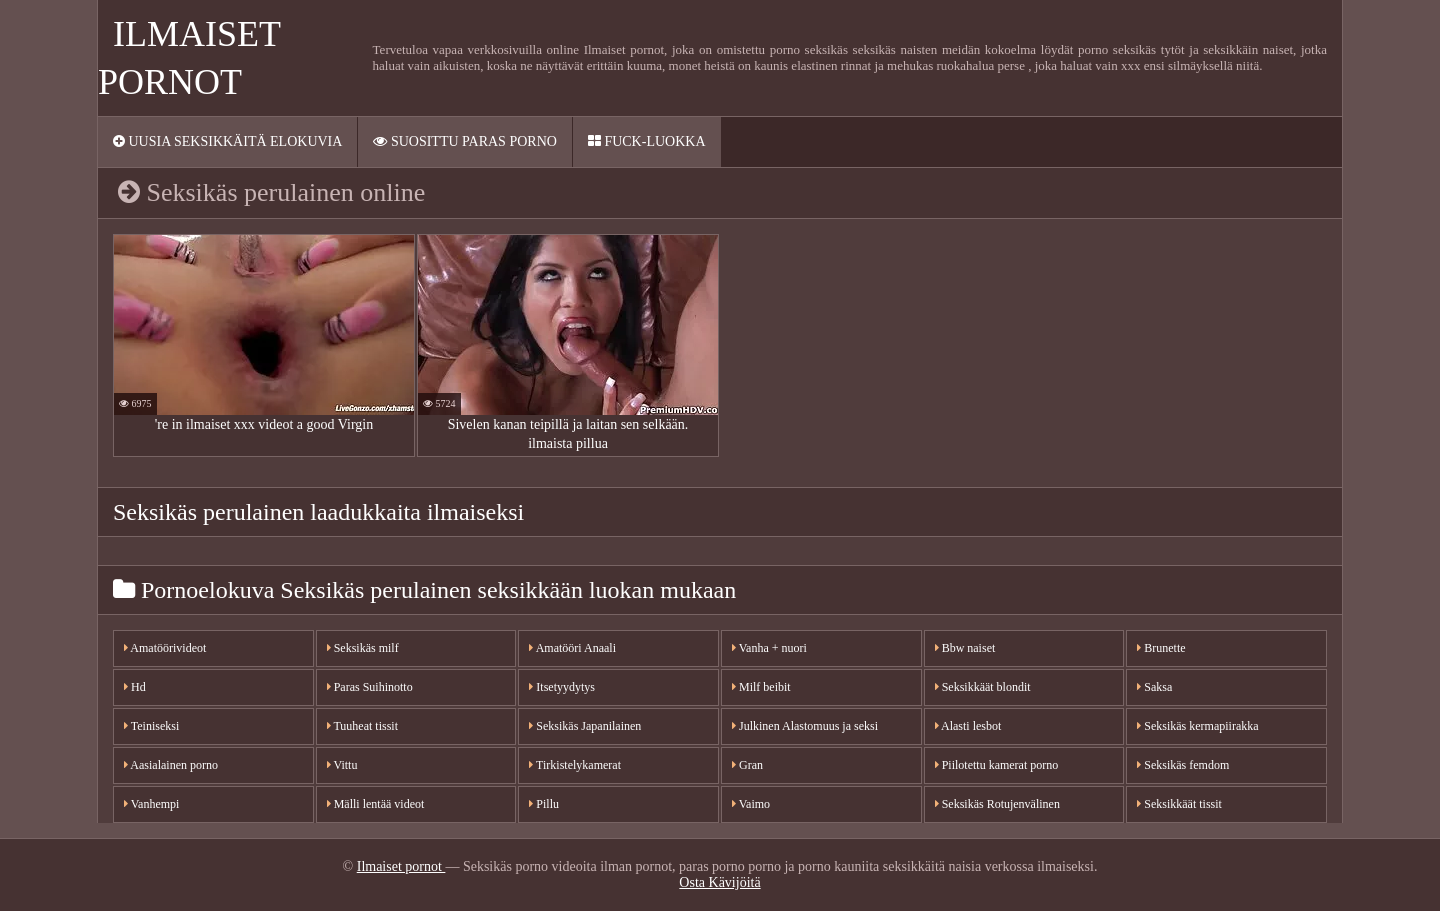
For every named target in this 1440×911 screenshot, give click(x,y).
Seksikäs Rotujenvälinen (997, 804)
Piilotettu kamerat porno (997, 765)
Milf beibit (761, 687)
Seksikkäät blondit (983, 687)
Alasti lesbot (968, 726)
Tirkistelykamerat (575, 765)
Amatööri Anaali (572, 648)
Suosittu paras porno (464, 141)
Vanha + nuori (769, 648)
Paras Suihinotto (370, 687)
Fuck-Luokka (647, 141)
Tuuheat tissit (362, 726)
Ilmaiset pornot (401, 866)
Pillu (544, 804)
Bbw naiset (965, 648)
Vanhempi (151, 804)
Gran (747, 765)
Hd (135, 687)
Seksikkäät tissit (1179, 804)
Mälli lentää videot (376, 804)
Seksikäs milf (363, 648)
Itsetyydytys (562, 687)
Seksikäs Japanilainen (585, 726)
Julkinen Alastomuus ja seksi (805, 726)
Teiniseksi (151, 726)
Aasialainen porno (171, 765)
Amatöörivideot (165, 648)
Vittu (342, 765)
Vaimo (751, 804)
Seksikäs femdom (1183, 765)
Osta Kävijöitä (719, 882)
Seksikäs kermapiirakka (1197, 726)
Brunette (1161, 648)
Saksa (1154, 687)
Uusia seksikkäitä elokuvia (227, 141)
